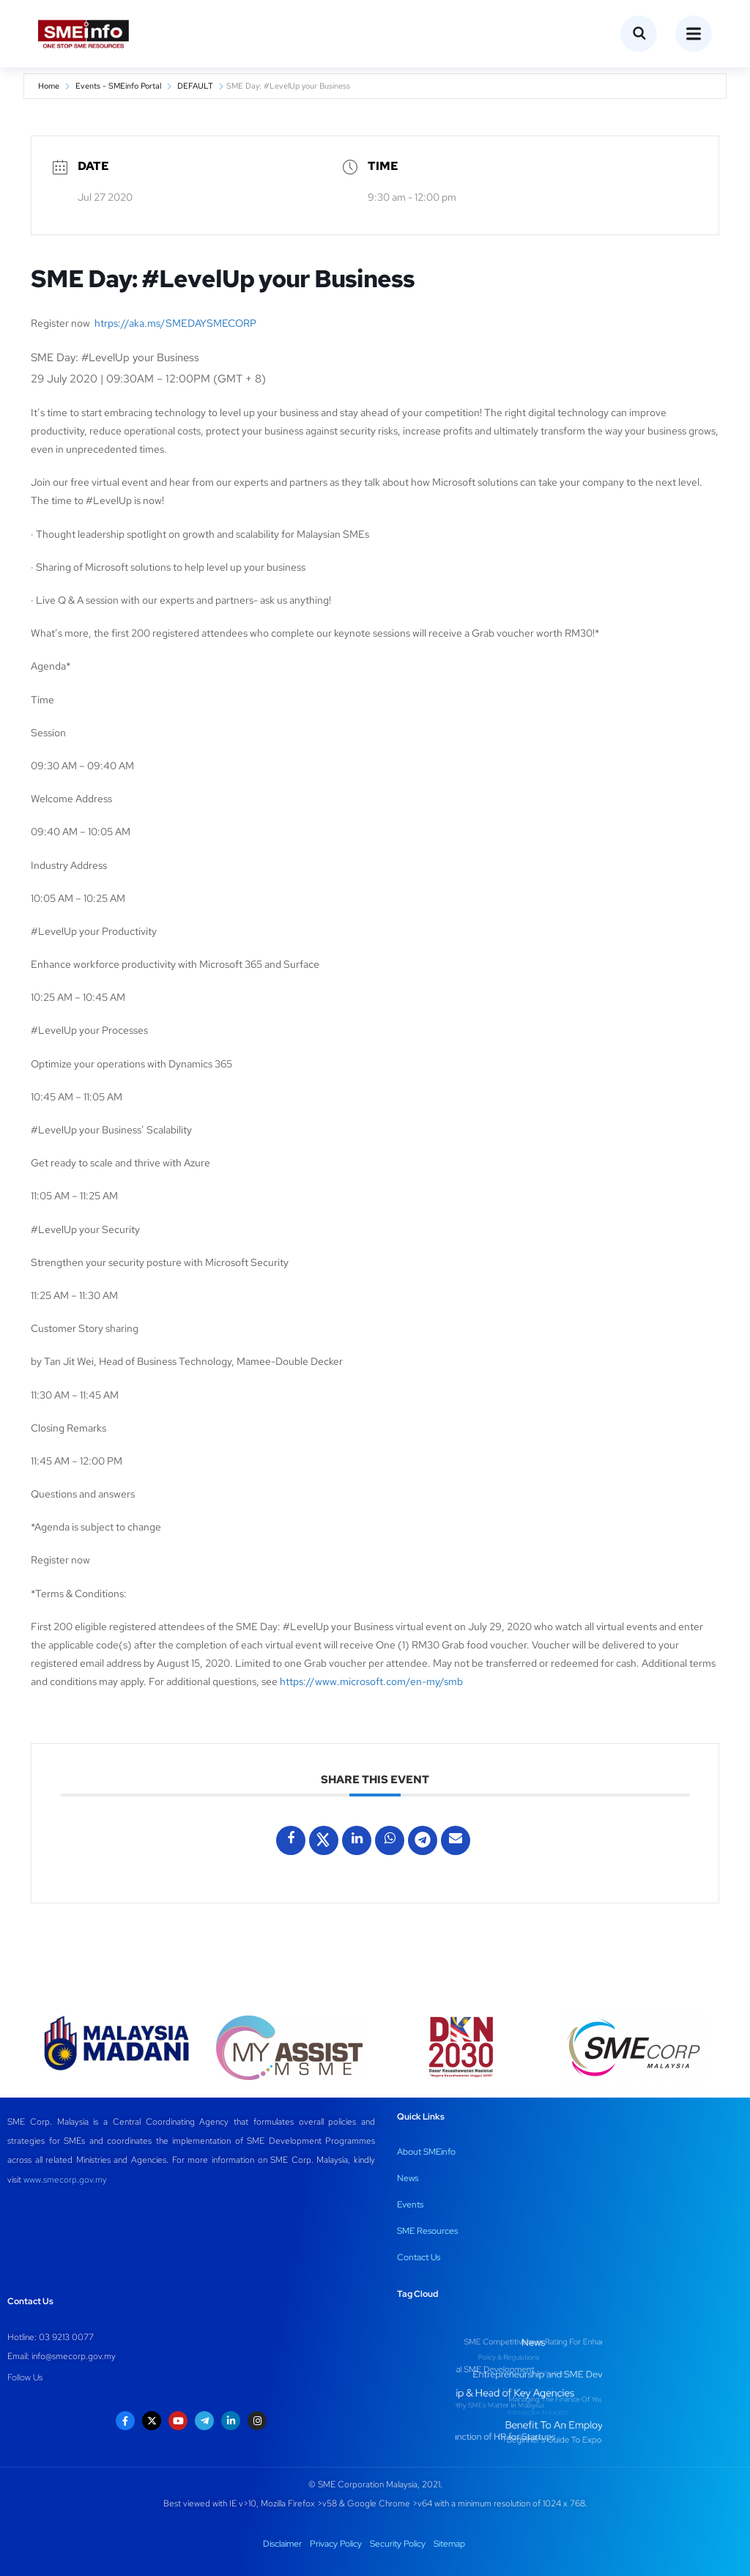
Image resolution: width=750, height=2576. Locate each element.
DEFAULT (195, 86)
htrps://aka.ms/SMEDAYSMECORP (175, 323)
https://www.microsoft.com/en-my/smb (371, 1681)
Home (48, 86)
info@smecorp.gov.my (73, 2356)
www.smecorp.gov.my (65, 2179)
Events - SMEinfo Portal (118, 86)
